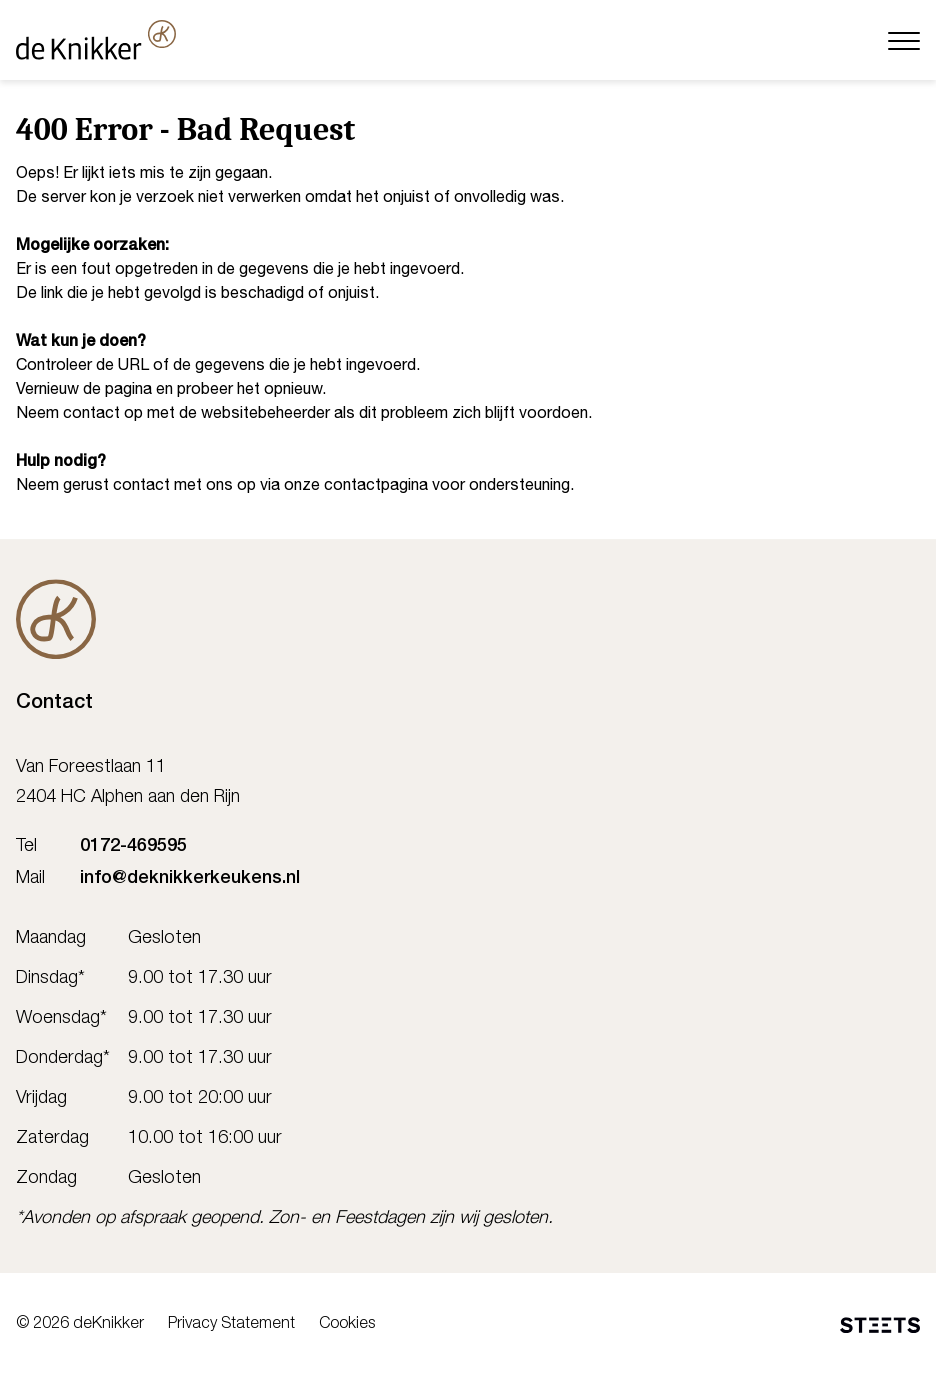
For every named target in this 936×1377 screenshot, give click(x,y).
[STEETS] (880, 1325)
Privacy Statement (231, 1325)
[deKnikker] (96, 40)
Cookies (347, 1325)
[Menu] (904, 39)
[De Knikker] (56, 619)
